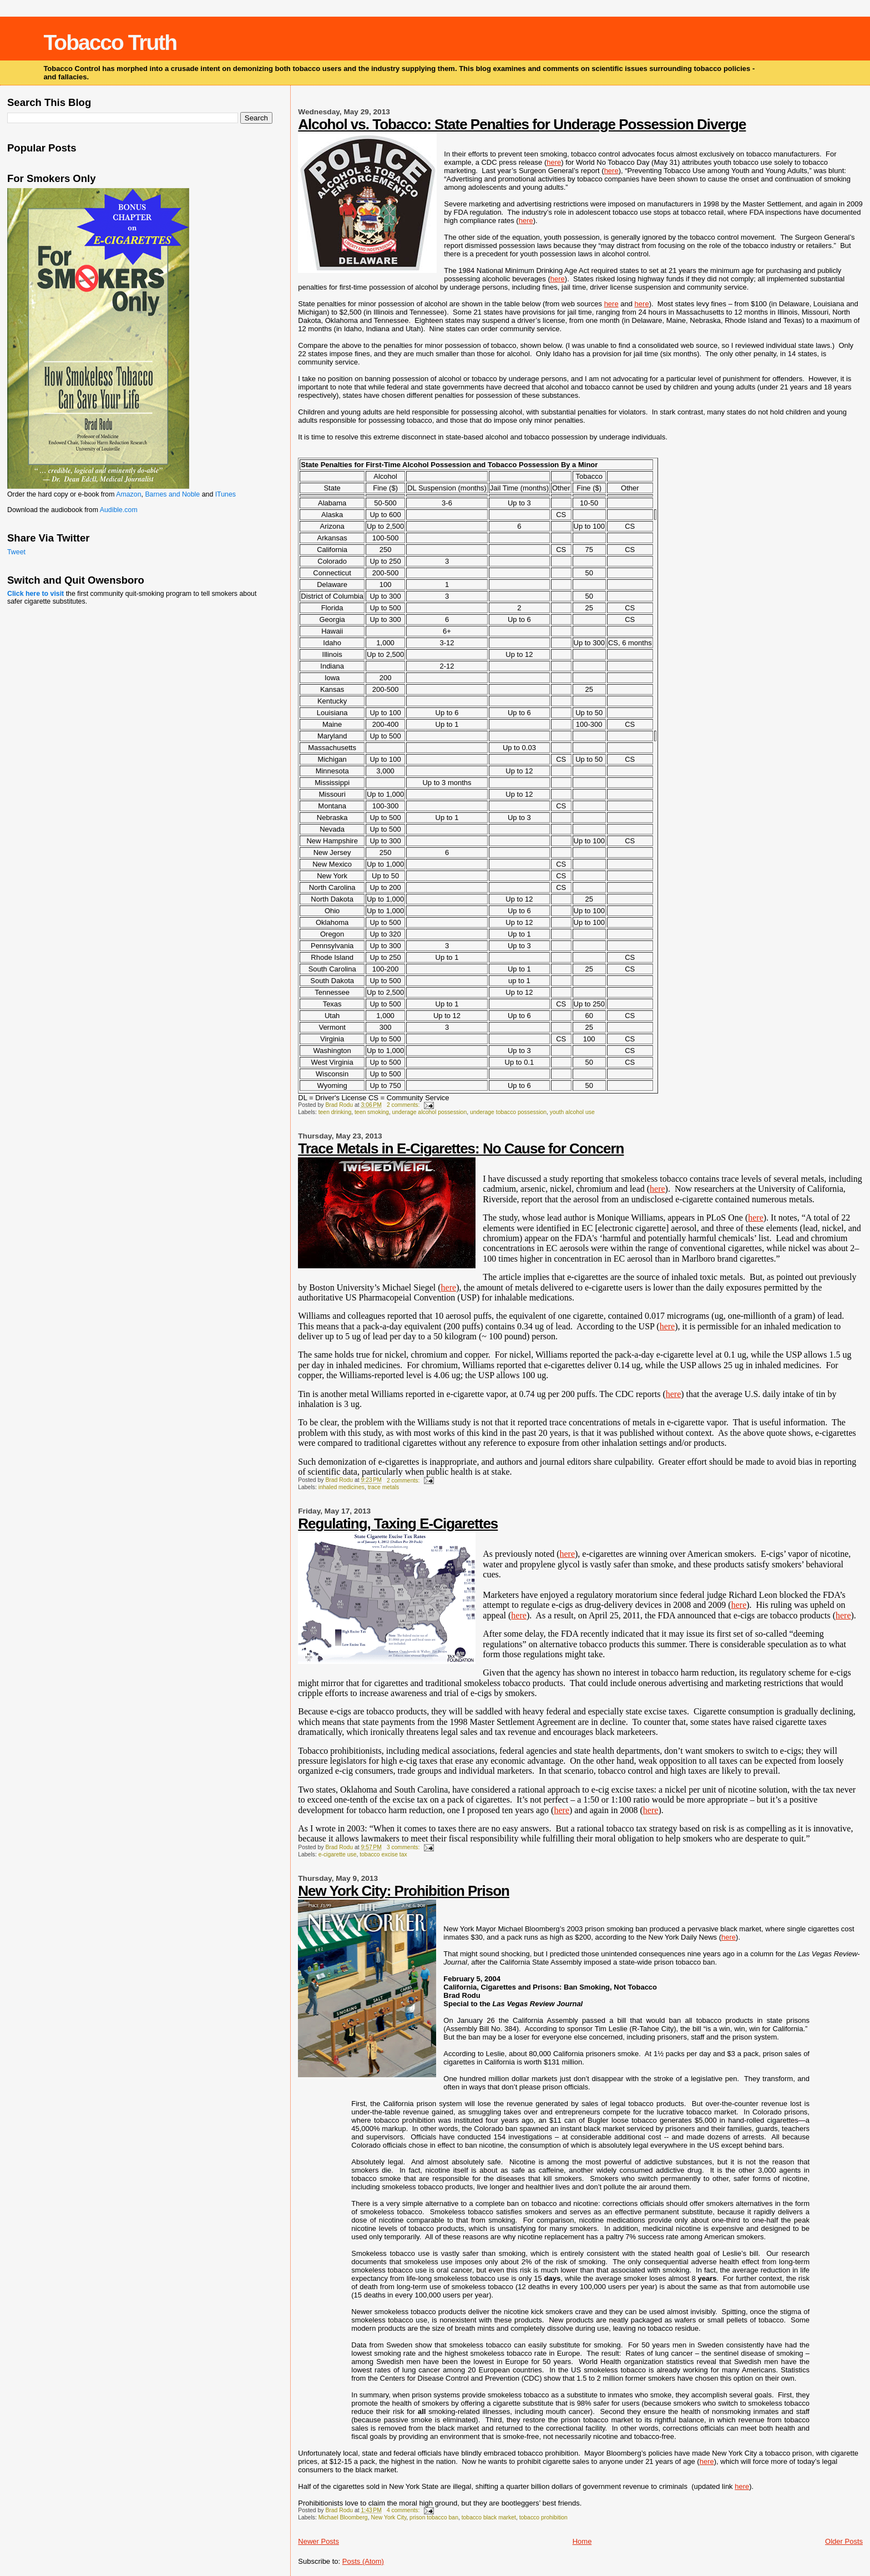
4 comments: (404, 2510)
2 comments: (404, 1105)
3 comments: (404, 1847)
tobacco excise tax (383, 1854)
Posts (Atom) (363, 2561)
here (554, 162)
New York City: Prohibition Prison (403, 1890)
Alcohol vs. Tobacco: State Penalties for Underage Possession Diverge (522, 124)
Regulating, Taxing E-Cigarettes (398, 1523)
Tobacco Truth (109, 42)
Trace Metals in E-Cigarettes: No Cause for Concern (461, 1148)
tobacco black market (489, 2517)
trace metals (383, 1487)
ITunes (225, 494)
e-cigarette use (337, 1854)
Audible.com (119, 510)
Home (582, 2541)
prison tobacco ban (433, 2517)
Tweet (16, 552)
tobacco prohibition (543, 2517)
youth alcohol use (572, 1112)
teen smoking (372, 1112)
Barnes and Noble (172, 494)
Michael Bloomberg (343, 2517)
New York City (388, 2517)
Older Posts (844, 2541)
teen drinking (335, 1112)
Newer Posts (318, 2541)
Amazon (128, 494)
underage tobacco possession (508, 1112)
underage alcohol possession (429, 1112)
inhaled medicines (341, 1487)
